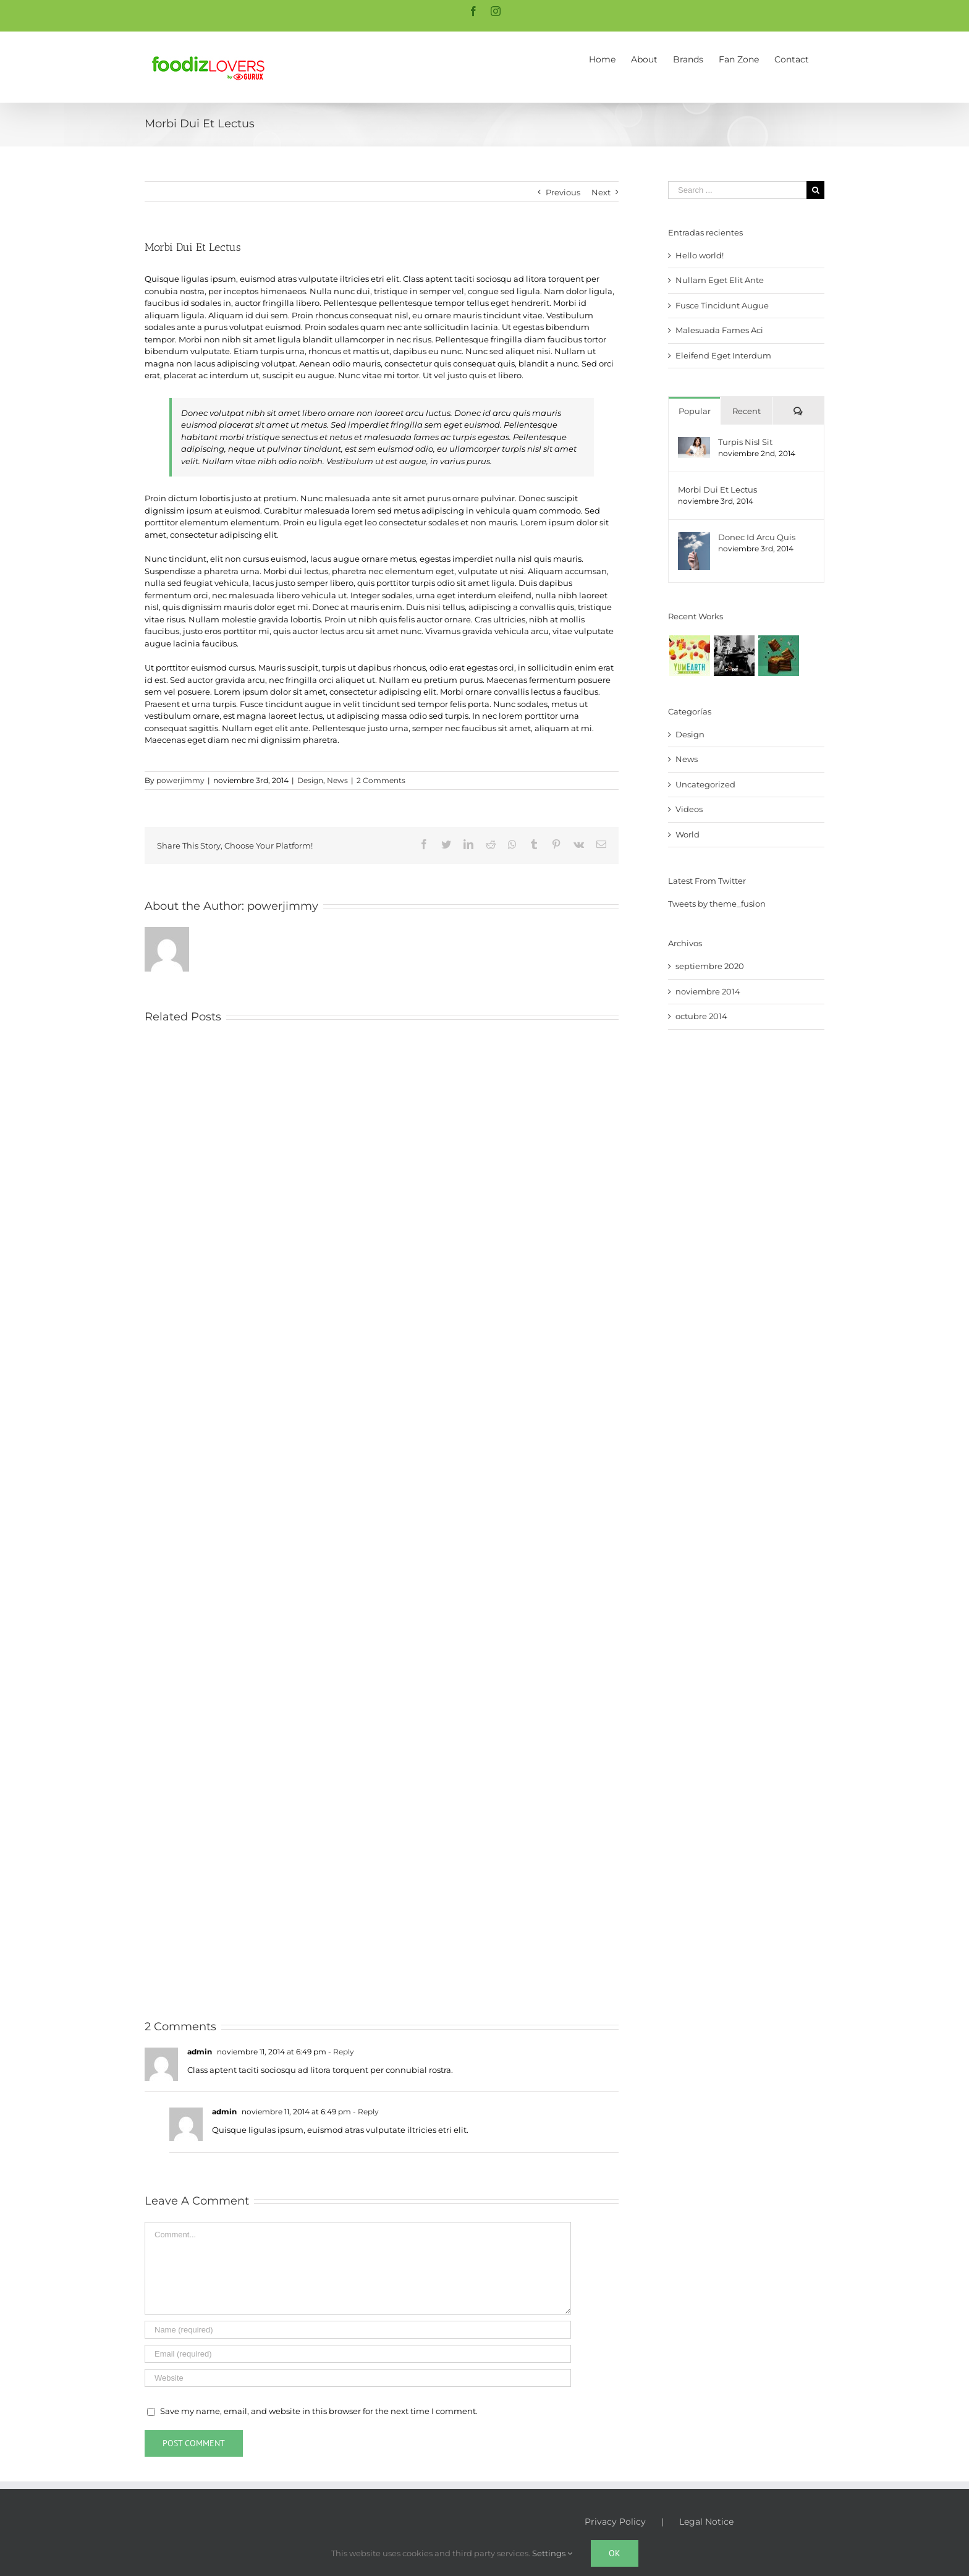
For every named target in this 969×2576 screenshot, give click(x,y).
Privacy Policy (615, 2521)
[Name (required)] (358, 2330)
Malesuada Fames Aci (719, 330)
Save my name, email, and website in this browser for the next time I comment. (319, 2411)
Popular (695, 411)
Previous (563, 192)
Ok (614, 2553)
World (687, 834)
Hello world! (699, 255)
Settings (552, 2553)
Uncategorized (705, 784)
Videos (689, 809)
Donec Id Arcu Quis (756, 537)
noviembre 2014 (707, 991)
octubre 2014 (701, 1016)
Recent (746, 411)
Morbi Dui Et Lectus (717, 489)
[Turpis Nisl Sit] (694, 442)
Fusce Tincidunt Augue (722, 305)
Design (310, 780)
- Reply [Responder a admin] (340, 2051)
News (337, 780)
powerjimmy (180, 780)
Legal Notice (706, 2521)
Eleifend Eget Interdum (723, 355)
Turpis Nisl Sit (745, 442)
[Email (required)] (358, 2354)
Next (601, 192)
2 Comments (381, 780)
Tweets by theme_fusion (717, 904)
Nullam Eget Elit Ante (719, 280)
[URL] (358, 2378)
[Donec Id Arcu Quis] (694, 538)
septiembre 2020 (709, 966)
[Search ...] (737, 190)
